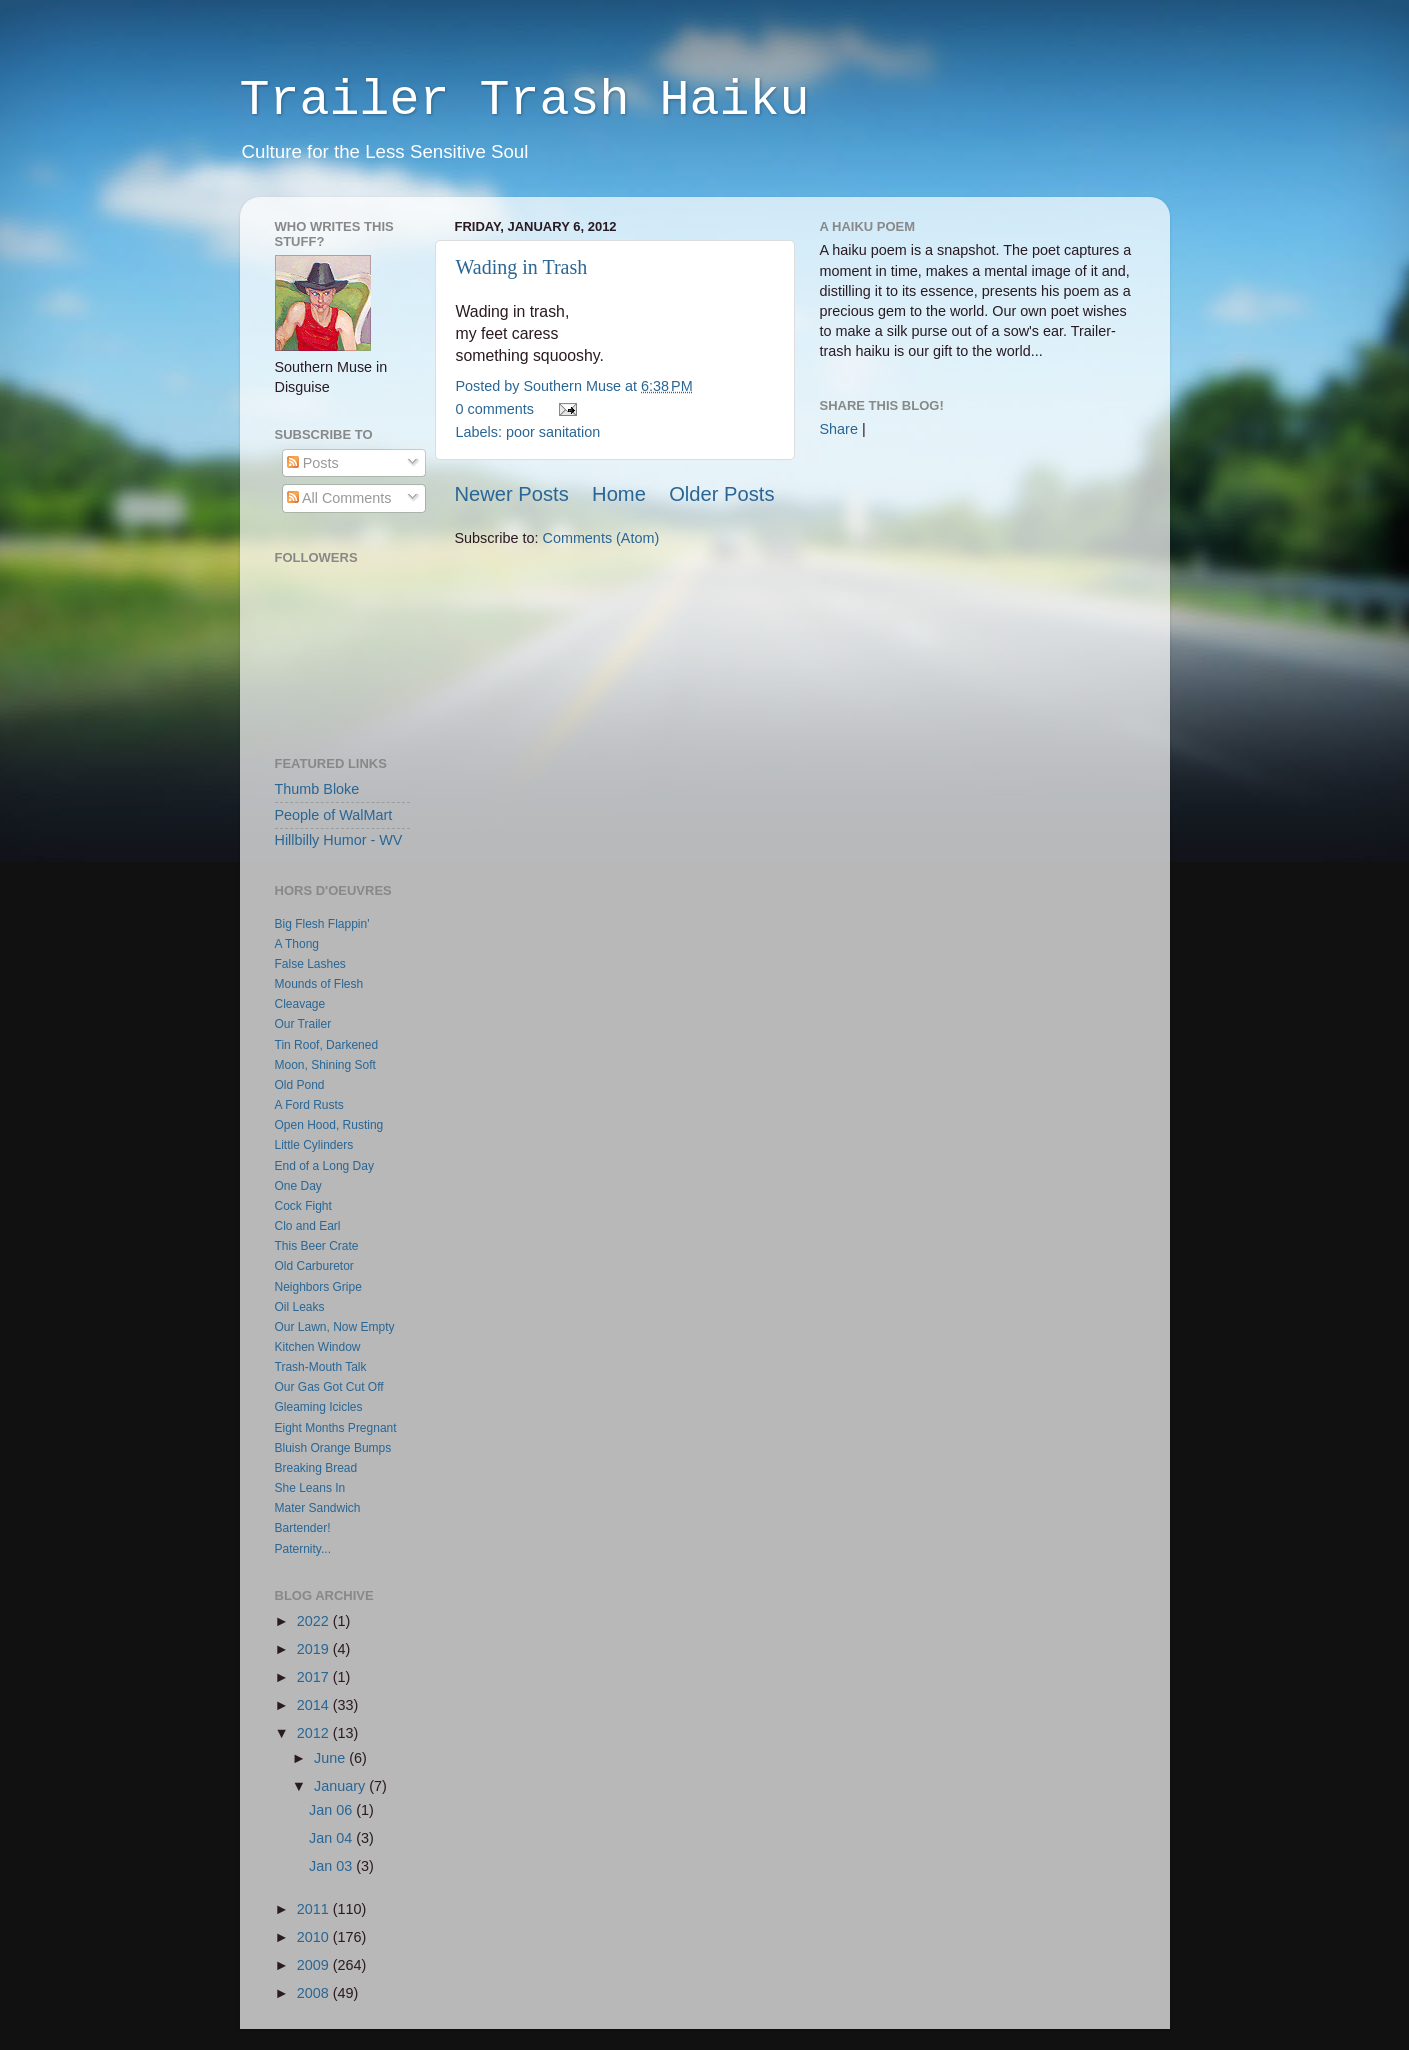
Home (619, 494)
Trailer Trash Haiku (525, 100)
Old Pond (300, 1085)
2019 (315, 1649)
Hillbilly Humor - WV (339, 840)
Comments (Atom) (601, 538)
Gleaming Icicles (319, 1407)
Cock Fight (303, 1206)
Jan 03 (332, 1866)
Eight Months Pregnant (336, 1428)
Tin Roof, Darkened (327, 1045)
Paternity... (303, 1549)
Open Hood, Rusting (329, 1125)
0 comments (495, 409)
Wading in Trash (522, 267)
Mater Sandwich (318, 1508)
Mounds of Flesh (319, 984)
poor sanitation (553, 432)
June (331, 1758)
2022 (315, 1621)
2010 (315, 1937)
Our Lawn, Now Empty (335, 1327)
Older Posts (721, 494)
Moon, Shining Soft (325, 1065)
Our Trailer (303, 1024)
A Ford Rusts (309, 1105)
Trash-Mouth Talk (321, 1367)
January (341, 1786)
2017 (315, 1677)
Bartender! (303, 1528)
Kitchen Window (318, 1347)
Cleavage (300, 1004)
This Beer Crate (317, 1246)
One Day (298, 1186)
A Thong (297, 944)
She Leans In (310, 1488)
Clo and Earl (308, 1226)
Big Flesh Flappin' (322, 924)
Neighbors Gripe (318, 1287)
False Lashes (310, 964)
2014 (315, 1705)
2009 (315, 1965)
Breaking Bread (316, 1468)
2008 (315, 1993)
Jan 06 (332, 1810)
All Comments (339, 498)
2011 (315, 1909)
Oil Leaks (300, 1307)
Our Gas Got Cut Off (329, 1387)
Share (839, 429)
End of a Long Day (324, 1166)
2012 (315, 1733)
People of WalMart (334, 815)
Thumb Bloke (317, 789)
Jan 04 (332, 1838)
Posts (313, 463)
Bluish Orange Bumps (333, 1448)
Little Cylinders (314, 1145)
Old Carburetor (314, 1266)
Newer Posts (512, 494)
